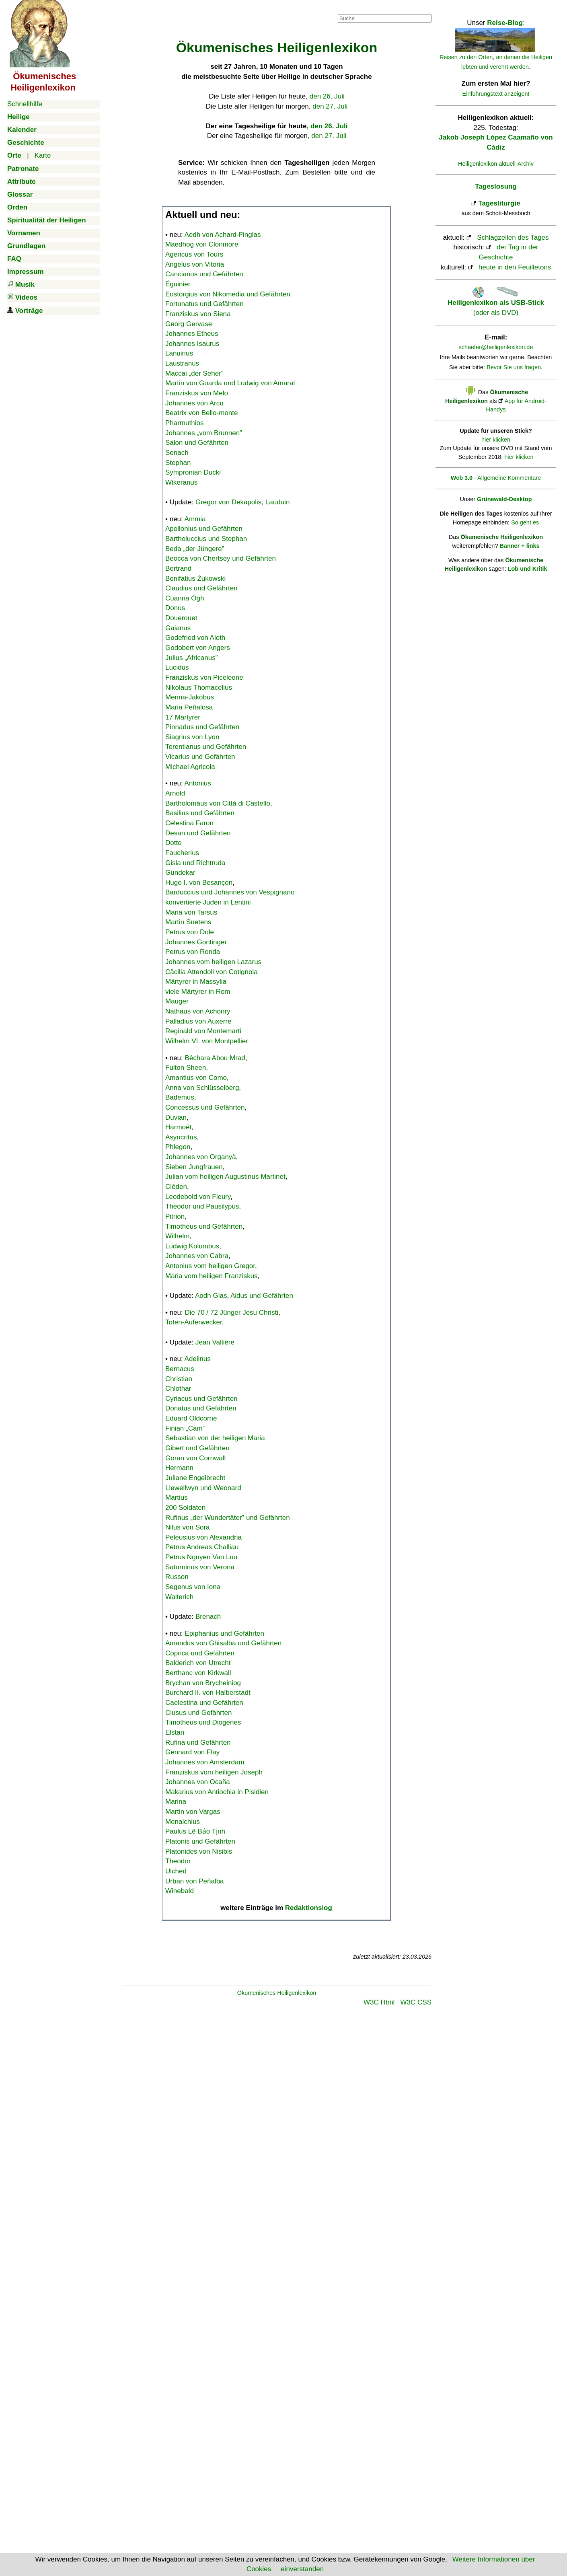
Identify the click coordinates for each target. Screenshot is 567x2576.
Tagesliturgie (499, 203)
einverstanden (302, 2569)
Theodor (178, 1861)
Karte (43, 155)
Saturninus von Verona (199, 1567)
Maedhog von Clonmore (201, 244)
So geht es (525, 522)
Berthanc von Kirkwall (198, 1673)
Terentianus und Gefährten (205, 746)
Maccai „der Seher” (194, 373)
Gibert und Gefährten (197, 1448)
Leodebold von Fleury (197, 1197)
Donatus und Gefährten (200, 1408)
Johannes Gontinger (196, 942)
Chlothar (178, 1388)
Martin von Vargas (192, 1811)
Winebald (179, 1891)
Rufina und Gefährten (198, 1742)
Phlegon (177, 1147)
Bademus (179, 1097)
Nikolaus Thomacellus (198, 687)
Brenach (208, 1616)
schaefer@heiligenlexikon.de (496, 347)
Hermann (179, 1468)
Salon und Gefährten (196, 442)
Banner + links (519, 546)
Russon (177, 1577)
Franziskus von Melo (196, 393)
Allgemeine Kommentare (509, 478)
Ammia (195, 519)
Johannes (203, 433)
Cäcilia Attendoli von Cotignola (211, 972)
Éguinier (177, 284)
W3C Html (379, 2002)
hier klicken (495, 439)
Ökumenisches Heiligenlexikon (276, 1993)
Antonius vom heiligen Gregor (210, 1266)
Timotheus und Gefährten (203, 1226)
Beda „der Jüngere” (194, 549)
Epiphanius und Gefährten (225, 1633)
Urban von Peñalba (194, 1881)
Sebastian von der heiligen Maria (215, 1438)
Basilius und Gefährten (199, 813)
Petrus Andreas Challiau (201, 1547)
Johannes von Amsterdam (204, 1762)
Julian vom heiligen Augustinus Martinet (225, 1176)
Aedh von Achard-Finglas (223, 234)
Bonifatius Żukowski (195, 578)
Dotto (173, 843)
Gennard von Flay (192, 1752)
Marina (175, 1801)
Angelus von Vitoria (194, 264)
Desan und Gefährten (198, 833)
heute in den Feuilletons (515, 267)
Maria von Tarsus (191, 912)
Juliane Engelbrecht (195, 1478)
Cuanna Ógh (184, 598)
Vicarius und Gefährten (200, 757)
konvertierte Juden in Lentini (208, 902)
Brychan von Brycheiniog (203, 1683)
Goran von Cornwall (195, 1458)
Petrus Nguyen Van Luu (201, 1557)
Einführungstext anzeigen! (496, 93)
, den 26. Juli (326, 126)
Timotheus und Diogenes (203, 1722)
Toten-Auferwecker (193, 1322)
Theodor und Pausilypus (202, 1206)
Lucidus (177, 667)
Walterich (179, 1597)
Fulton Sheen (185, 1067)
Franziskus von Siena (198, 314)
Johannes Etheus (191, 333)
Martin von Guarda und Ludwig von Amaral (230, 383)
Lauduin (277, 502)
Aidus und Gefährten (261, 1295)
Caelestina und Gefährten (204, 1702)
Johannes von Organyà (200, 1157)
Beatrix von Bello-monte (201, 413)
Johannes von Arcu (194, 403)
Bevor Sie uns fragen (514, 367)
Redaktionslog (308, 1908)
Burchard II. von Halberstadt (208, 1692)
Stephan (178, 463)
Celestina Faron (189, 823)
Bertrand (178, 568)
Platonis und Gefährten (200, 1841)
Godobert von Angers (197, 648)
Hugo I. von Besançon (198, 882)
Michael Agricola (190, 767)
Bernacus (179, 1369)
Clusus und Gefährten (198, 1713)
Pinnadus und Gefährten (202, 727)
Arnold (175, 793)
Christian (178, 1379)
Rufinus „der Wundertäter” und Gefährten (227, 1517)
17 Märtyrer (182, 717)
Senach (177, 452)
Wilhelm (177, 1236)
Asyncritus (181, 1137)
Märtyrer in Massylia (195, 981)
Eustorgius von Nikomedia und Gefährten (227, 294)
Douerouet (181, 618)
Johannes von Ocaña (197, 1782)
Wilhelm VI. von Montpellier (206, 1041)
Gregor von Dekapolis (228, 502)
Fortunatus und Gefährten (204, 304)
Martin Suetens (188, 922)
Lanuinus (179, 353)
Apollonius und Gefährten (203, 528)
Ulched (176, 1871)
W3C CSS (416, 2002)
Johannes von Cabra (196, 1256)
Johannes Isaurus (192, 343)
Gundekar (180, 872)
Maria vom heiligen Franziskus (211, 1276)
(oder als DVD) (496, 303)
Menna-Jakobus (189, 697)
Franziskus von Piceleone (204, 677)
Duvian (176, 1117)
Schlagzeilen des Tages (513, 237)
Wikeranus (181, 482)
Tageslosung (496, 186)
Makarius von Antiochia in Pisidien (217, 1792)
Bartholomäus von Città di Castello (217, 803)
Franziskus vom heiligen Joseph (214, 1772)
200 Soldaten (185, 1507)
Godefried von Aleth (195, 637)
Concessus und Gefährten (205, 1107)
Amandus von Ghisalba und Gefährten (223, 1643)
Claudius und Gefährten (201, 588)
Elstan (174, 1732)
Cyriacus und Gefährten (201, 1398)
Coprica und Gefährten (199, 1653)
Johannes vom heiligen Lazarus (213, 962)
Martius (176, 1497)
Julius (191, 658)
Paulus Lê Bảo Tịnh (195, 1831)
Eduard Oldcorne (191, 1418)
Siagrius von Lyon (192, 737)
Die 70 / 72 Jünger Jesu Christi (231, 1312)
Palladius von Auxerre (198, 1021)
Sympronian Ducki (193, 472)
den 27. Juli (329, 106)
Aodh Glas (211, 1295)
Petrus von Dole (189, 932)
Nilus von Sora (187, 1527)
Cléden (176, 1186)
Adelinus (198, 1359)
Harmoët (178, 1127)
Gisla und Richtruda (195, 863)
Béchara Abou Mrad (215, 1058)
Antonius (198, 783)
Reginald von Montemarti (203, 1031)
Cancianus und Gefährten (204, 274)
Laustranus (182, 363)
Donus (175, 608)
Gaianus (178, 628)
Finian (185, 1428)
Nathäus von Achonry (197, 1011)
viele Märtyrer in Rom (197, 991)
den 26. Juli (327, 96)
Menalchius (182, 1822)
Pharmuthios (184, 423)
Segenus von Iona (192, 1587)
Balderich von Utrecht (198, 1663)
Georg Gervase (188, 324)
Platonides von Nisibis (198, 1851)
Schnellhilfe (24, 104)
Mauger (177, 1001)
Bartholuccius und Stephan (206, 539)
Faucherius (182, 853)
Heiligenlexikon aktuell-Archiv (496, 163)
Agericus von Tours (194, 254)
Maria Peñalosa (189, 707)
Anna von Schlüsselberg (202, 1088)
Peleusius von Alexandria (203, 1537)
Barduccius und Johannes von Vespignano (229, 892)
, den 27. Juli (327, 136)
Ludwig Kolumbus (192, 1246)
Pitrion (175, 1216)
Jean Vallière (214, 1342)
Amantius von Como (196, 1077)
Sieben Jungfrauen (194, 1167)
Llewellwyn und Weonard (203, 1488)
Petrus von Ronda (192, 952)
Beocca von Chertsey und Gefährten (220, 558)
